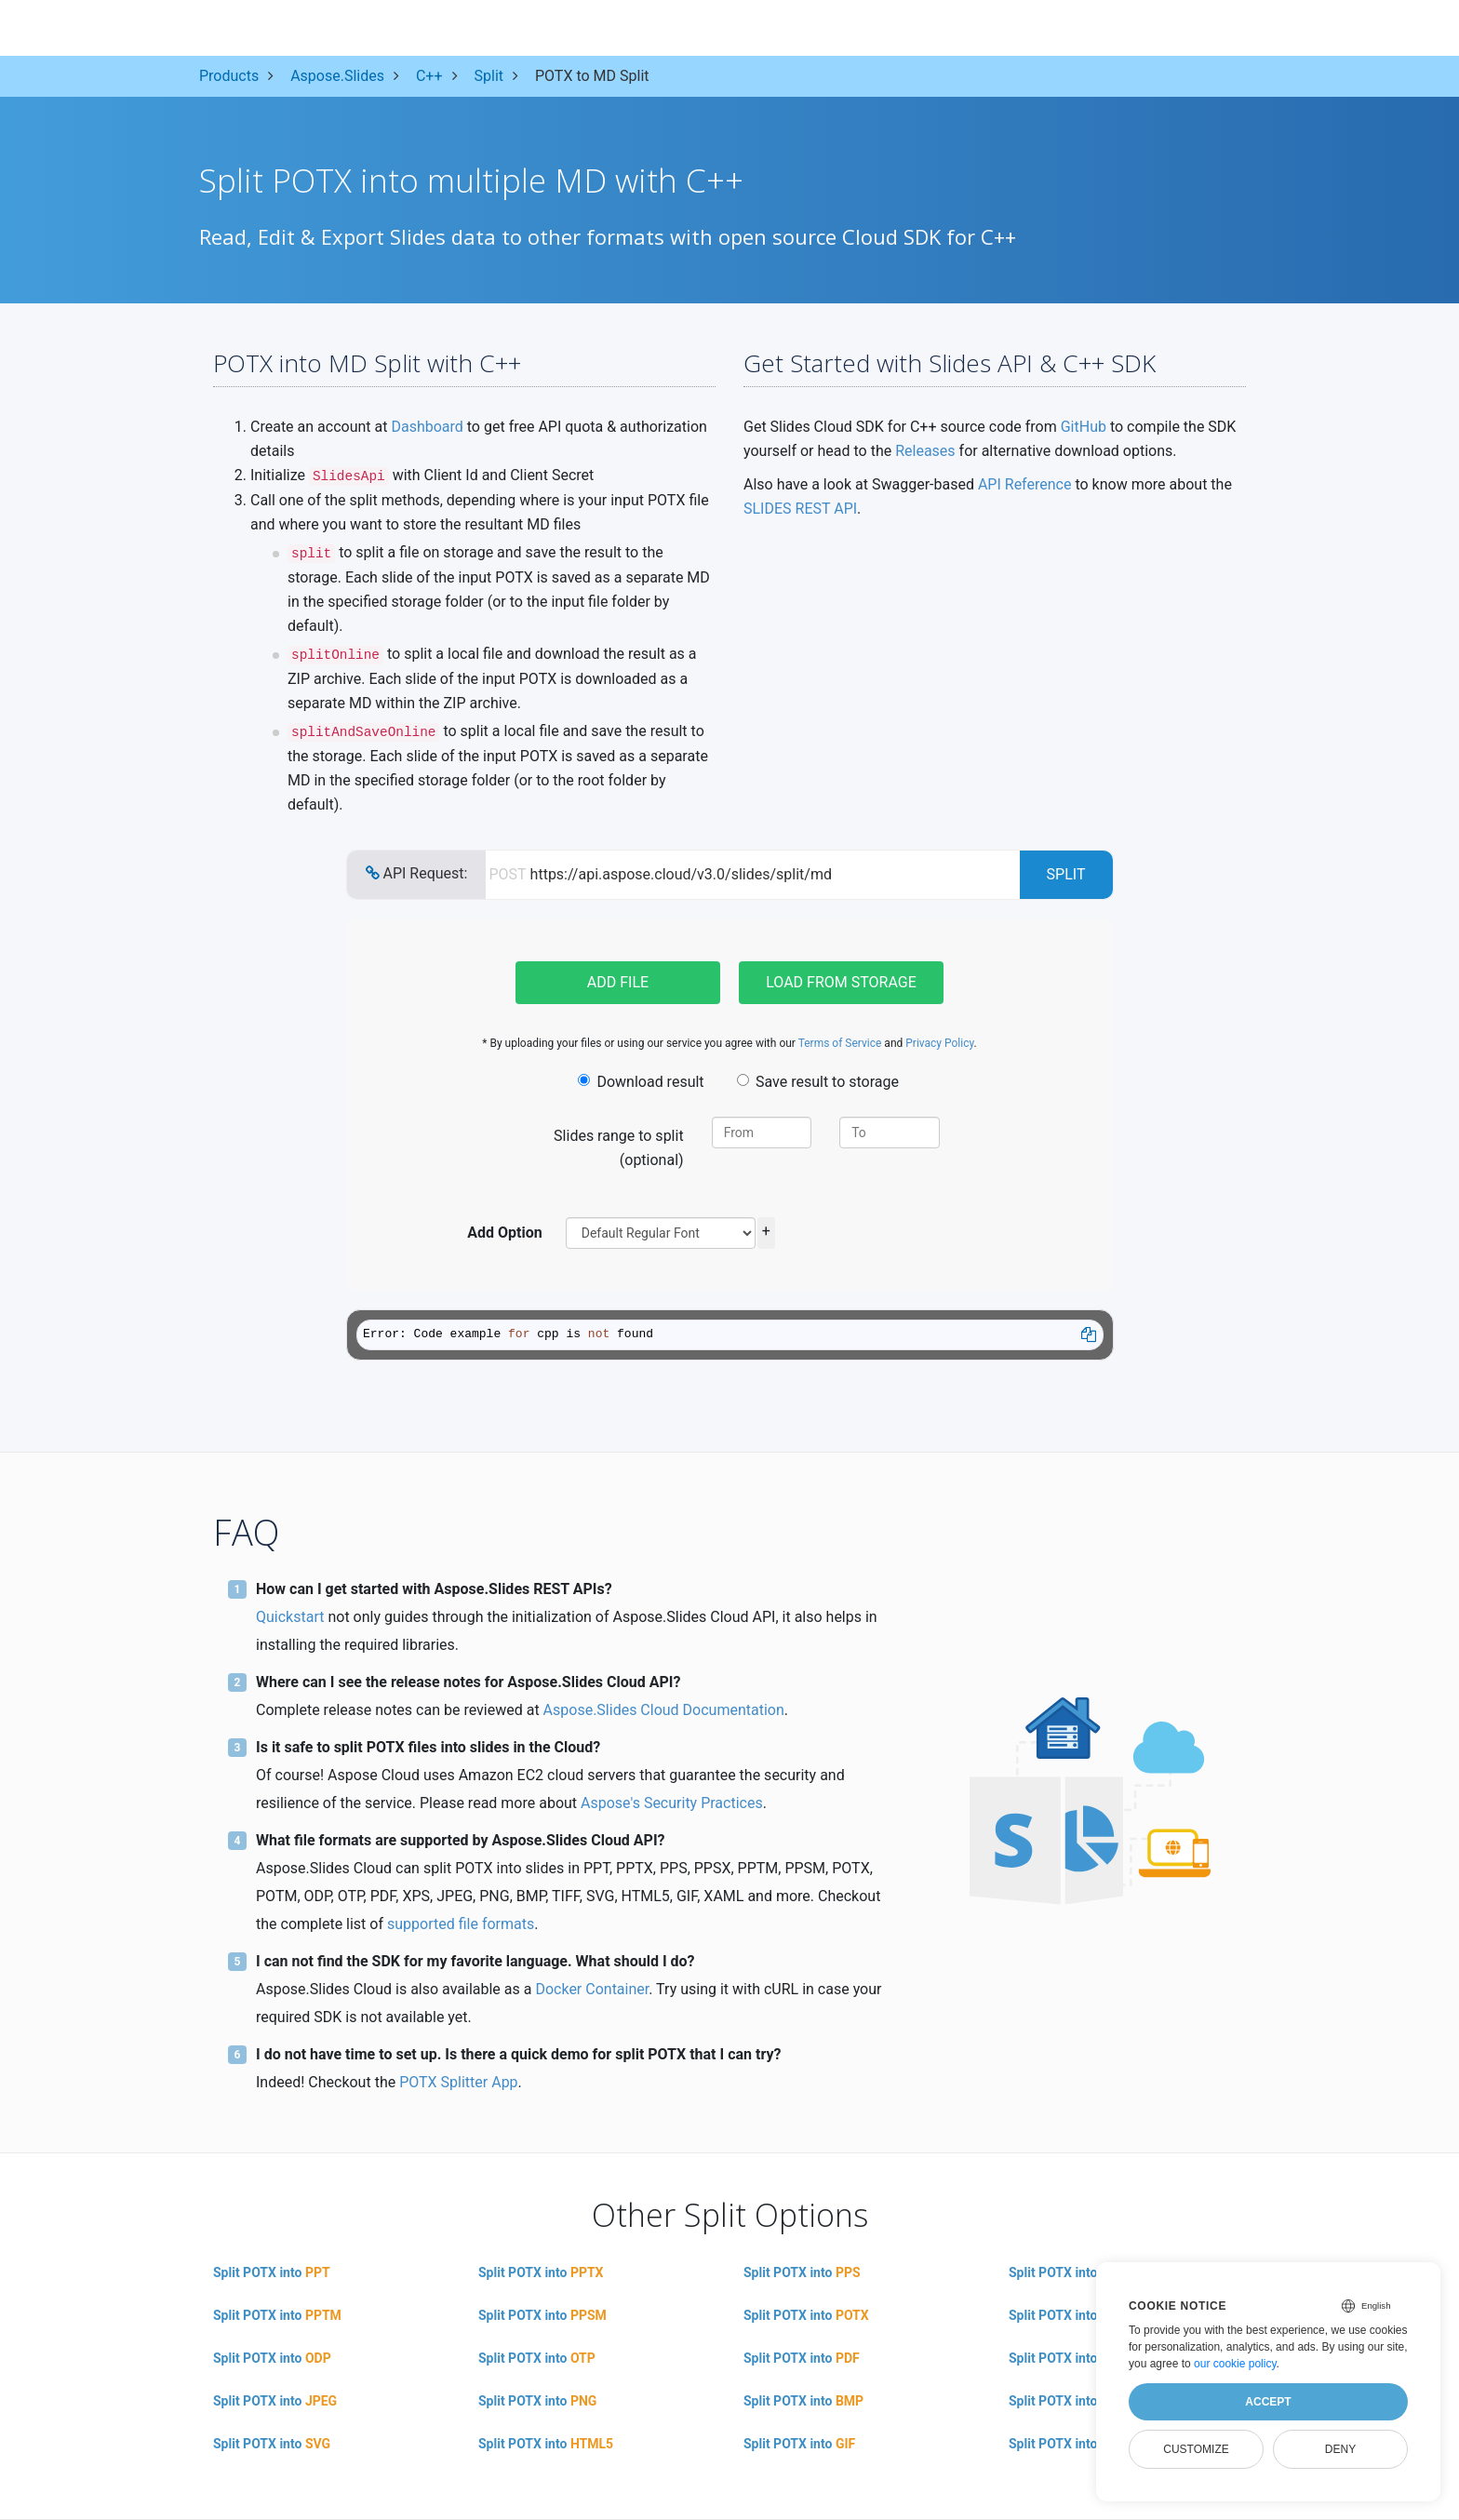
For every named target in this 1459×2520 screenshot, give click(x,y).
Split (1066, 874)
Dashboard (426, 427)
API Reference (1025, 484)
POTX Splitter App (458, 2082)
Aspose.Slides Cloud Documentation (663, 1710)
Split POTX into (271, 2272)
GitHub (1083, 427)
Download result (640, 1082)
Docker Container (592, 1989)
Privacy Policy (939, 1043)
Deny (1340, 2449)
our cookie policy (1235, 2363)
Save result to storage (818, 1082)
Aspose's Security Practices (672, 1803)
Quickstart (290, 1617)
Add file (618, 982)
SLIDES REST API (800, 508)
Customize (1195, 2449)
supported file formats (460, 1924)
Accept (1268, 2401)
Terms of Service (840, 1043)
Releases (925, 451)
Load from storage (841, 982)
